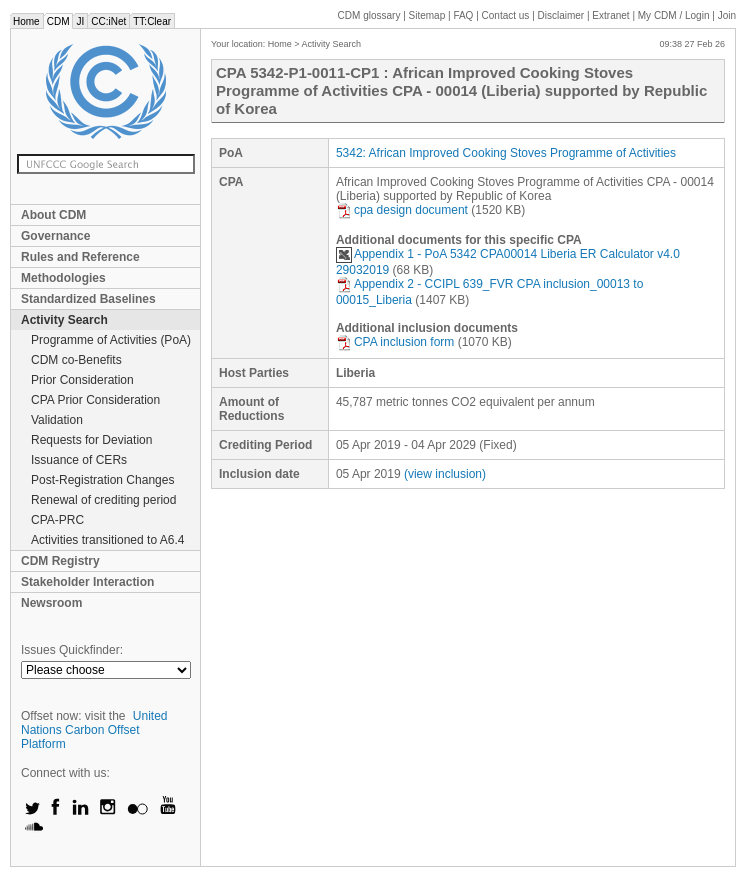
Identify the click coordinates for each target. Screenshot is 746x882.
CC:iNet (108, 21)
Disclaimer (561, 15)
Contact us (506, 15)
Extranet (610, 15)
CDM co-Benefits (76, 360)
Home (26, 21)
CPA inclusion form (395, 342)
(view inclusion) (445, 474)
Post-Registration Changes (102, 480)
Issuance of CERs (79, 460)
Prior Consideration (82, 380)
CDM (58, 21)
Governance (55, 236)
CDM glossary (369, 15)
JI (80, 21)
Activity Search (64, 320)
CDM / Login (675, 15)
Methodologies (63, 278)
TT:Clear (152, 21)
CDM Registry (60, 561)
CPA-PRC (57, 520)
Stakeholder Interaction (87, 582)
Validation (57, 420)
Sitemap (427, 15)
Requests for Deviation (91, 440)
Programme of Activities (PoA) (111, 340)
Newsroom (51, 603)
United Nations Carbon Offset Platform (94, 730)
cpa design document (402, 210)
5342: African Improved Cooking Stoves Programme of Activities (506, 153)
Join (727, 15)
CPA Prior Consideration (95, 400)
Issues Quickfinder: (72, 650)
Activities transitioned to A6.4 (107, 540)
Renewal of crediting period (103, 500)
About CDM (53, 215)
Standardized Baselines (88, 299)
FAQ (463, 15)
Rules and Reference (80, 257)
